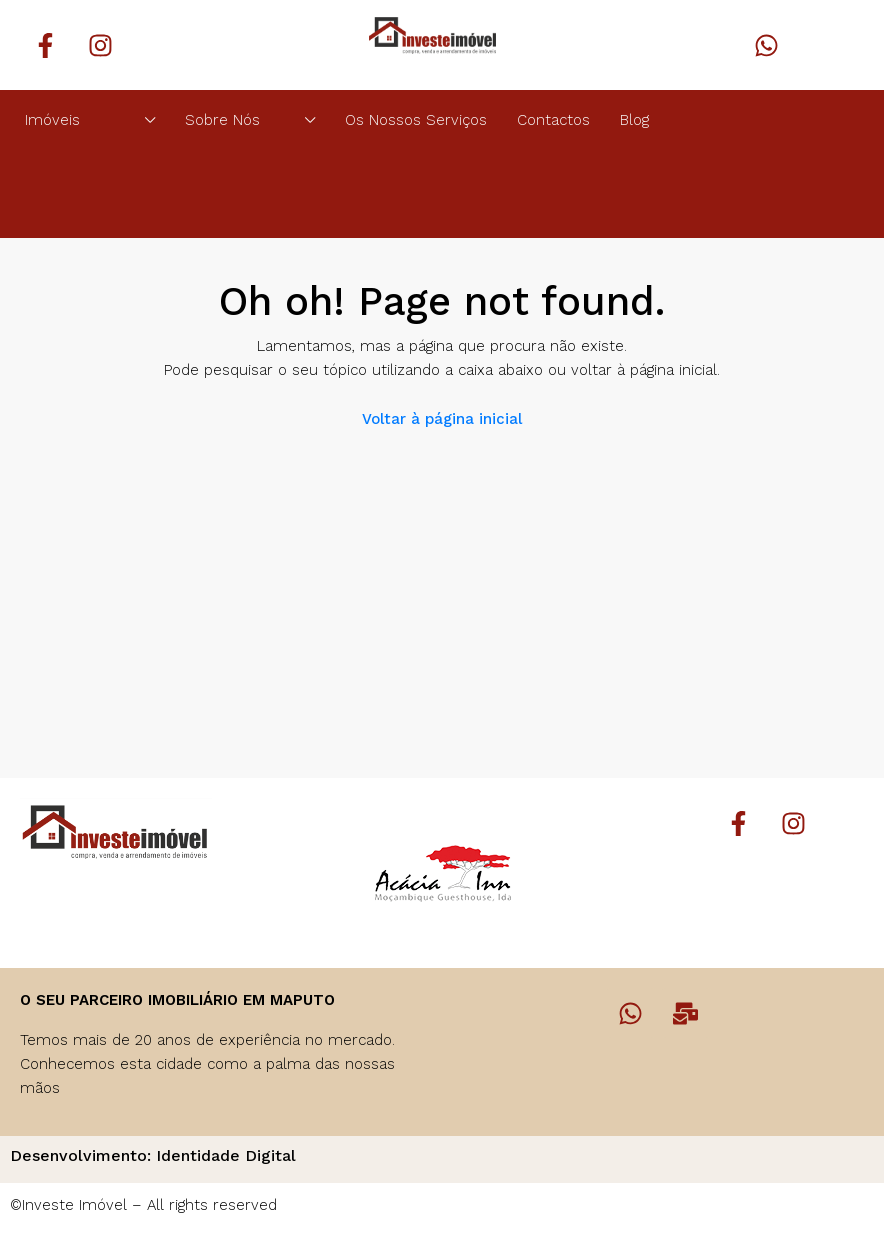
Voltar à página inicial (442, 419)
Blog (634, 120)
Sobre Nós (222, 120)
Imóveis (52, 120)
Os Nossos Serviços (416, 120)
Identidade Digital (226, 1155)
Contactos (553, 120)
